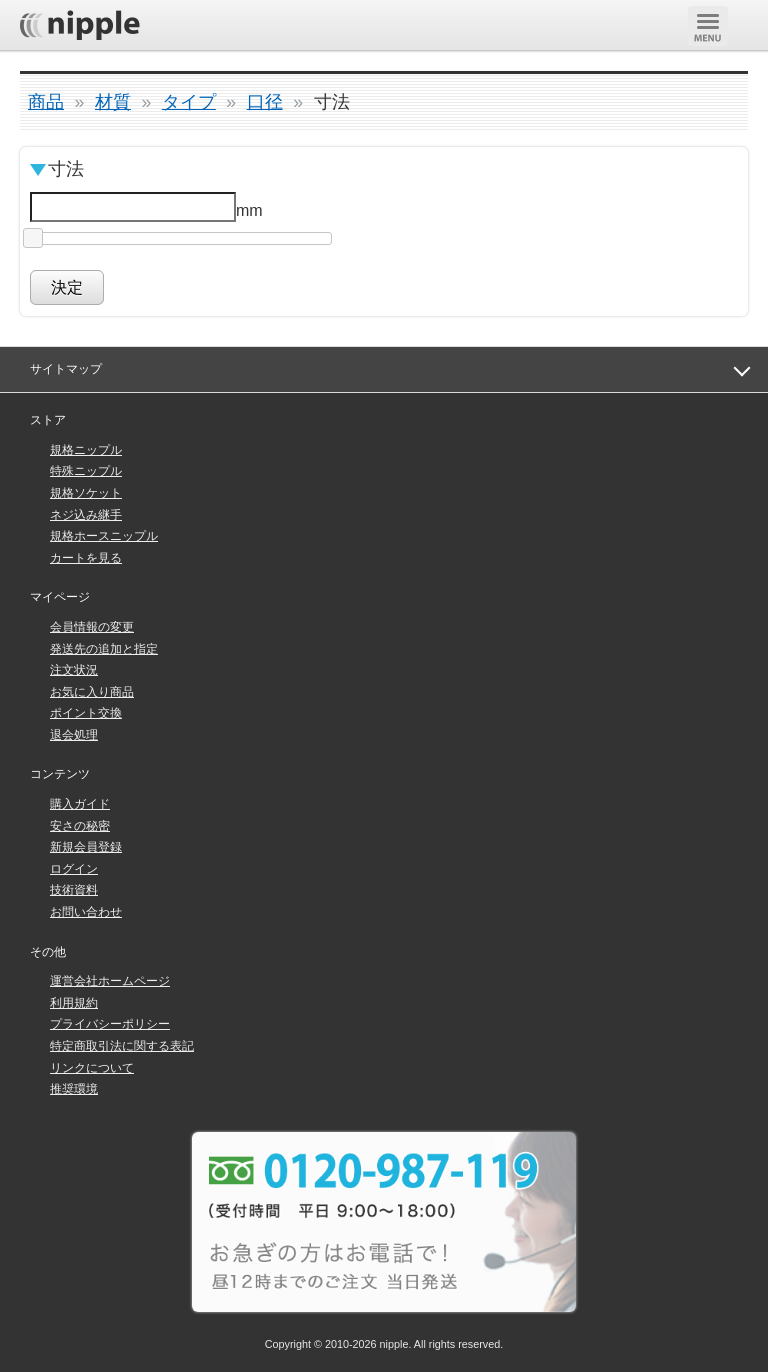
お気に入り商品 (92, 692)
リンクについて (92, 1068)
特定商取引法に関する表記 (122, 1046)
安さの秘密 (80, 826)
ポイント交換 (86, 713)
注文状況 (74, 670)
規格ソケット (86, 493)
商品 (46, 102)
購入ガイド (80, 804)
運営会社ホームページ (110, 981)
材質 (113, 102)
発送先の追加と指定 (104, 649)
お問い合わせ (86, 912)
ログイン (74, 869)
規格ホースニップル (104, 536)
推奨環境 (74, 1089)
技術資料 (74, 890)
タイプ (189, 102)
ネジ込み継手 (86, 515)
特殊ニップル (86, 471)
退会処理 (74, 735)
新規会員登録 (86, 847)
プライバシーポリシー (110, 1024)
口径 (265, 102)
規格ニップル (86, 450)
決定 (67, 287)
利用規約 (74, 1003)
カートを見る (86, 558)
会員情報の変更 (92, 627)
